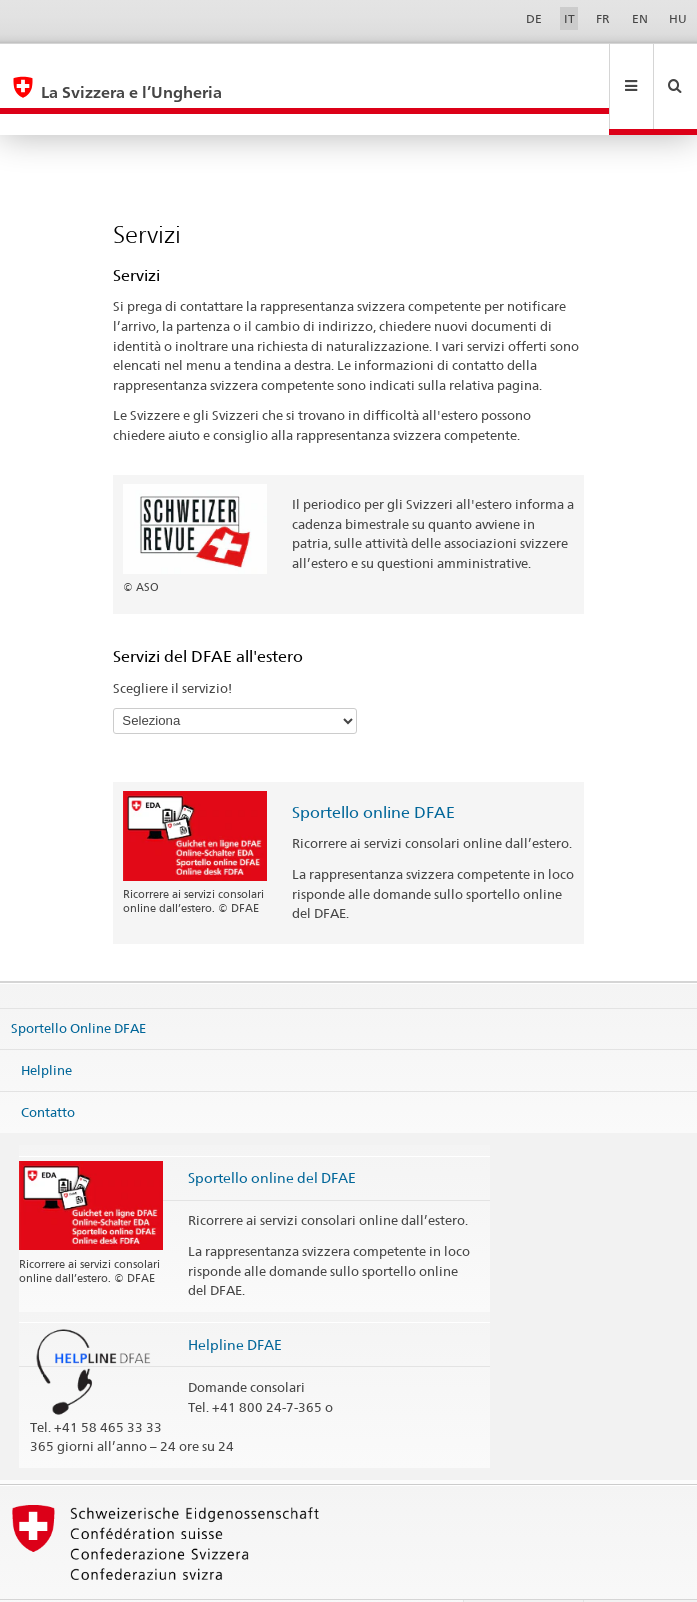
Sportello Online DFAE (78, 985)
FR (603, 18)
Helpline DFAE (235, 1301)
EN (640, 18)
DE (534, 18)
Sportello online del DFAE (272, 1134)
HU (678, 18)
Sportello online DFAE (373, 769)
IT (569, 18)
